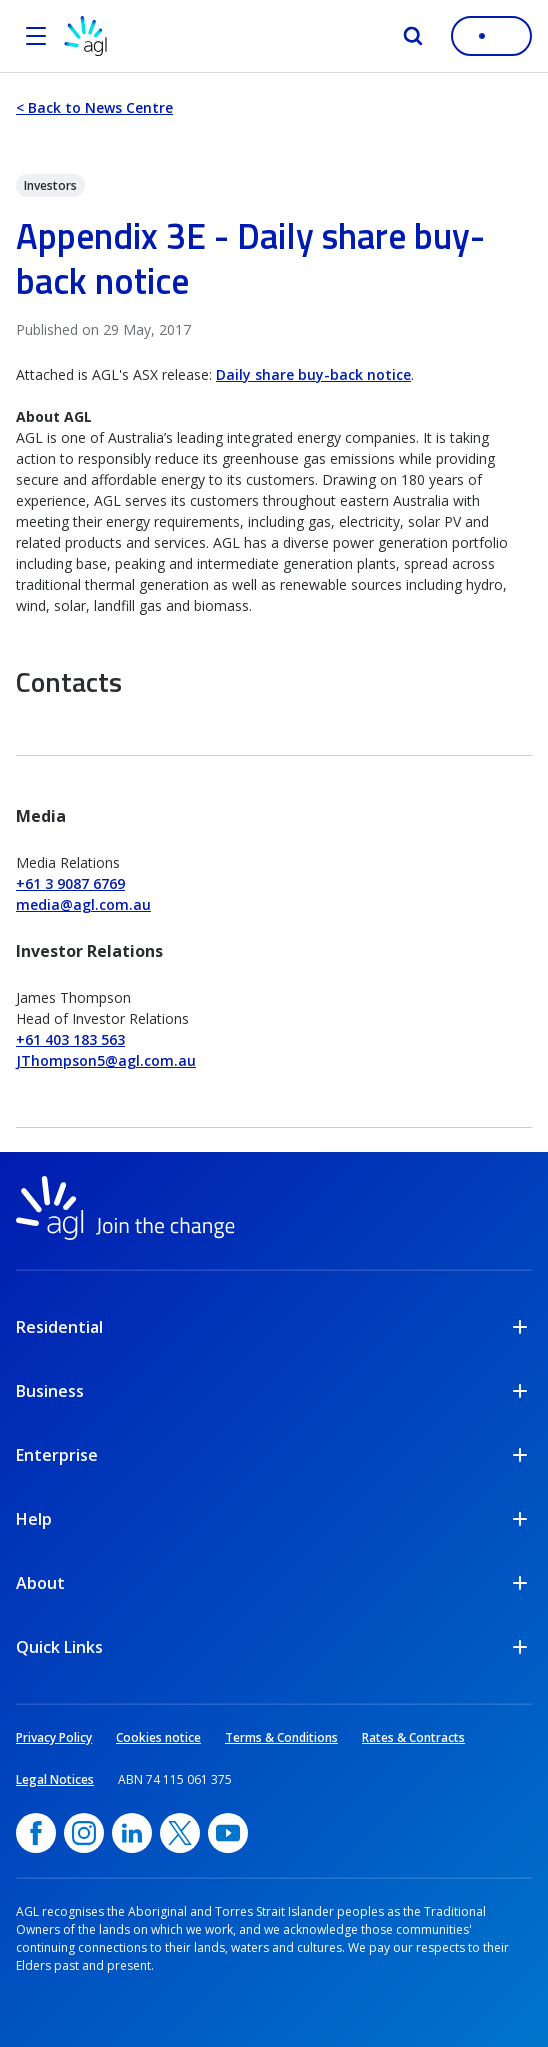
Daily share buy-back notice (313, 374)
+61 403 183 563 (70, 1039)
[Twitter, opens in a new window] (180, 1833)
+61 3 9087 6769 (70, 883)
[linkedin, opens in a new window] (132, 1833)
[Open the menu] (36, 36)
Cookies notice (158, 1737)
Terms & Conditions (281, 1737)
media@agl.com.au (83, 904)
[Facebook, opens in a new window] (36, 1833)
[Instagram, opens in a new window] (84, 1833)
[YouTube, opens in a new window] (228, 1833)
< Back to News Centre (94, 107)
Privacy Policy (54, 1737)
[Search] (413, 36)
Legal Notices (55, 1779)
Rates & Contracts (413, 1737)
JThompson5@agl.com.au (106, 1060)
